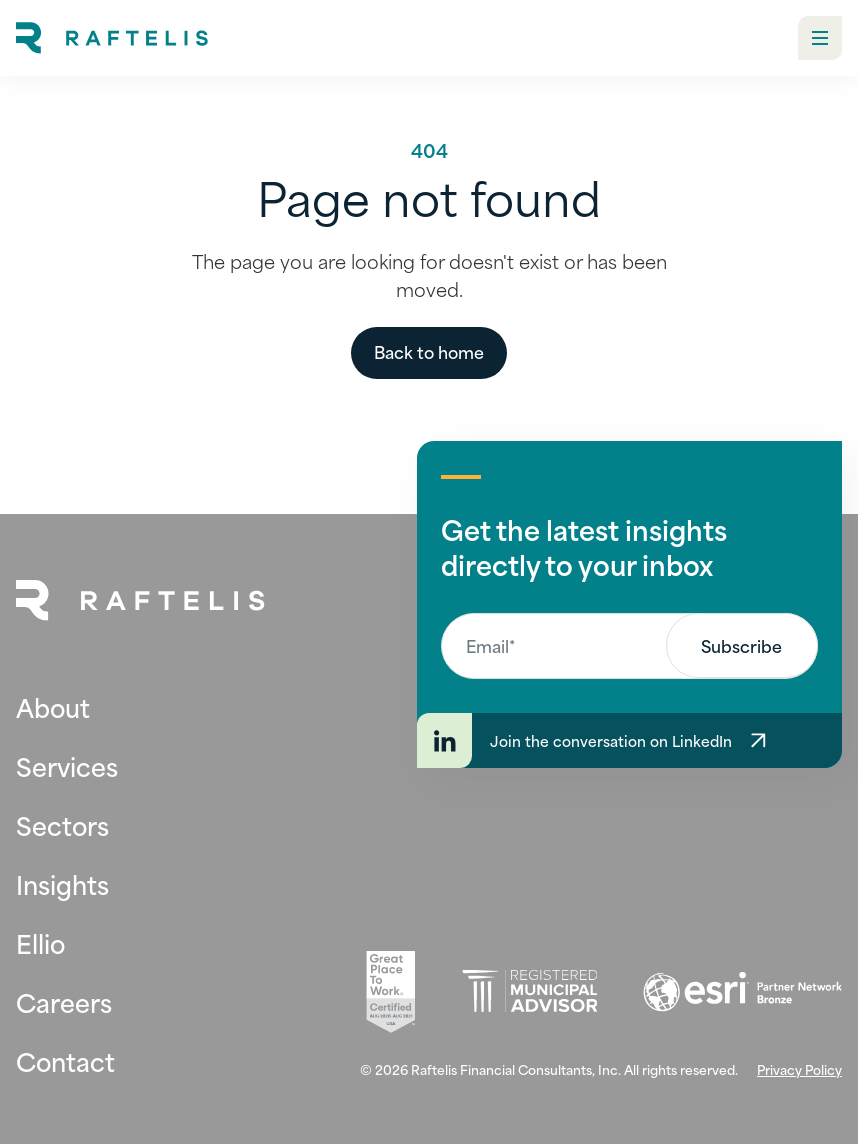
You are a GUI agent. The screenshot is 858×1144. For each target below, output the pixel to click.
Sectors (62, 824)
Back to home (429, 351)
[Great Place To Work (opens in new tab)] (390, 992)
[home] (112, 38)
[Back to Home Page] (141, 600)
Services (67, 765)
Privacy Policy (799, 1069)
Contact (65, 1060)
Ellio (40, 942)
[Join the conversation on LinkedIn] (629, 740)
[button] (820, 38)
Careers (64, 1001)
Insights (62, 883)
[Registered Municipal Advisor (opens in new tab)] (529, 991)
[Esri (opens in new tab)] (742, 992)
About (53, 706)
